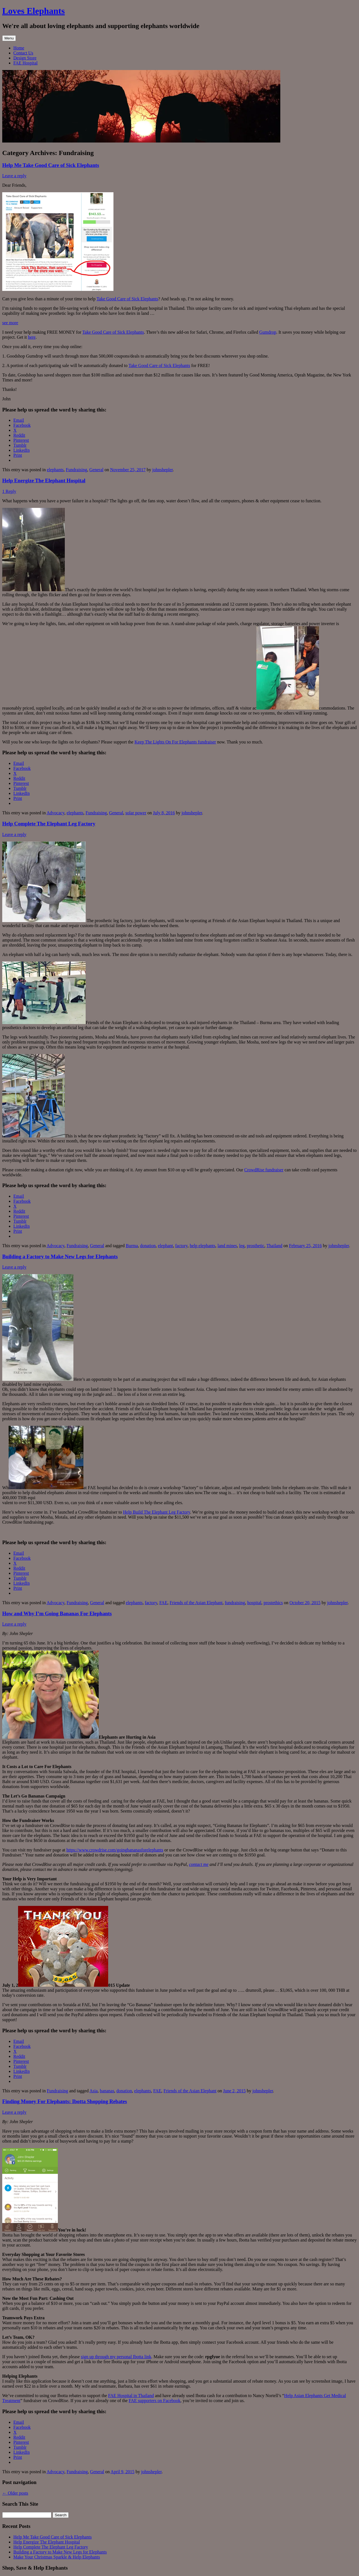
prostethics (273, 1602)
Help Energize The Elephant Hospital (43, 480)
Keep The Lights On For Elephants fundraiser (175, 742)
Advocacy (56, 812)
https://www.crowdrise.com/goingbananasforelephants (114, 1850)
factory (181, 1245)
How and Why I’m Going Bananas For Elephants (57, 1613)
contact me (199, 1864)
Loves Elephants (33, 11)
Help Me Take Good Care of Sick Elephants (50, 165)
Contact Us (23, 53)
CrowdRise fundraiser (263, 1169)
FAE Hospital (25, 63)
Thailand (274, 1245)
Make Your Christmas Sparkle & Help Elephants (56, 2557)
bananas (107, 2090)
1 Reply (9, 491)
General (96, 469)
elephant (165, 1245)
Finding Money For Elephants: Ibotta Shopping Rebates (64, 2101)
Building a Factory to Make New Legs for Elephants (60, 1256)
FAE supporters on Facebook (154, 2400)
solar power (135, 812)
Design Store (24, 58)
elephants (55, 469)
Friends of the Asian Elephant (196, 1602)
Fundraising (76, 469)
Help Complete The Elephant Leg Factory (48, 824)
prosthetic (255, 1245)
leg (242, 1245)
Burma (132, 1245)
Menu (9, 38)
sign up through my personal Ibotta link (116, 2356)
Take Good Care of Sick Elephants (127, 298)
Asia (94, 2090)
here (32, 337)
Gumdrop (267, 332)
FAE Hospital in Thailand (131, 2395)
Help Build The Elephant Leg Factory (156, 1512)
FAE (163, 1602)
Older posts (15, 2493)
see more (10, 322)
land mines (227, 1245)
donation (148, 1245)
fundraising (235, 1602)
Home (18, 48)
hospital (254, 1602)
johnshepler (162, 469)
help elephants (202, 1245)
